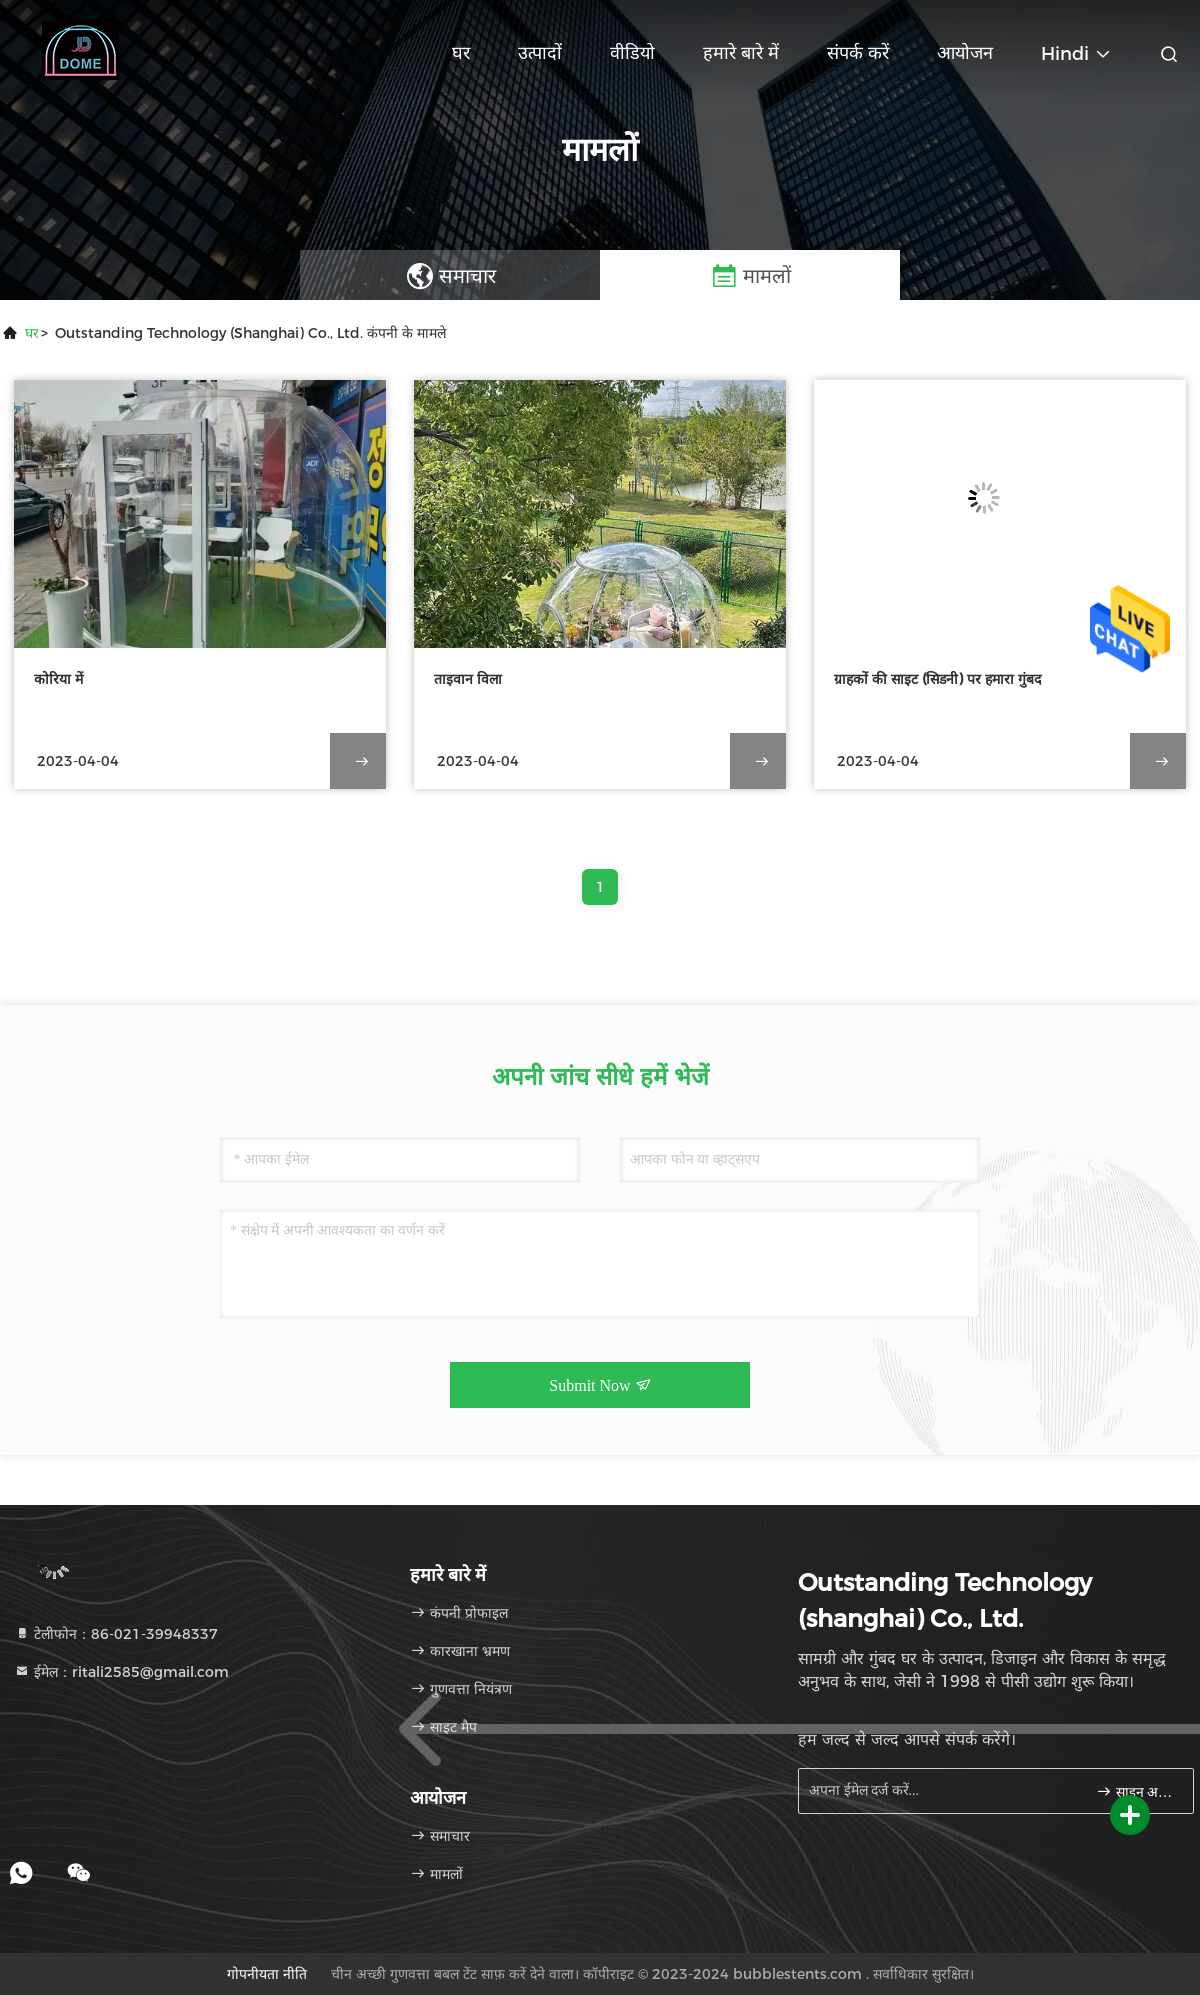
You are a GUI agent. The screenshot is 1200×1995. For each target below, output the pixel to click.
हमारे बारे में (741, 53)
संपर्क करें (858, 53)
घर (461, 53)
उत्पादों (540, 53)
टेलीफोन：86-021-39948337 (116, 1634)
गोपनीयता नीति (267, 1974)
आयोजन (965, 53)
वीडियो (632, 53)
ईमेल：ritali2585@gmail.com (121, 1672)
